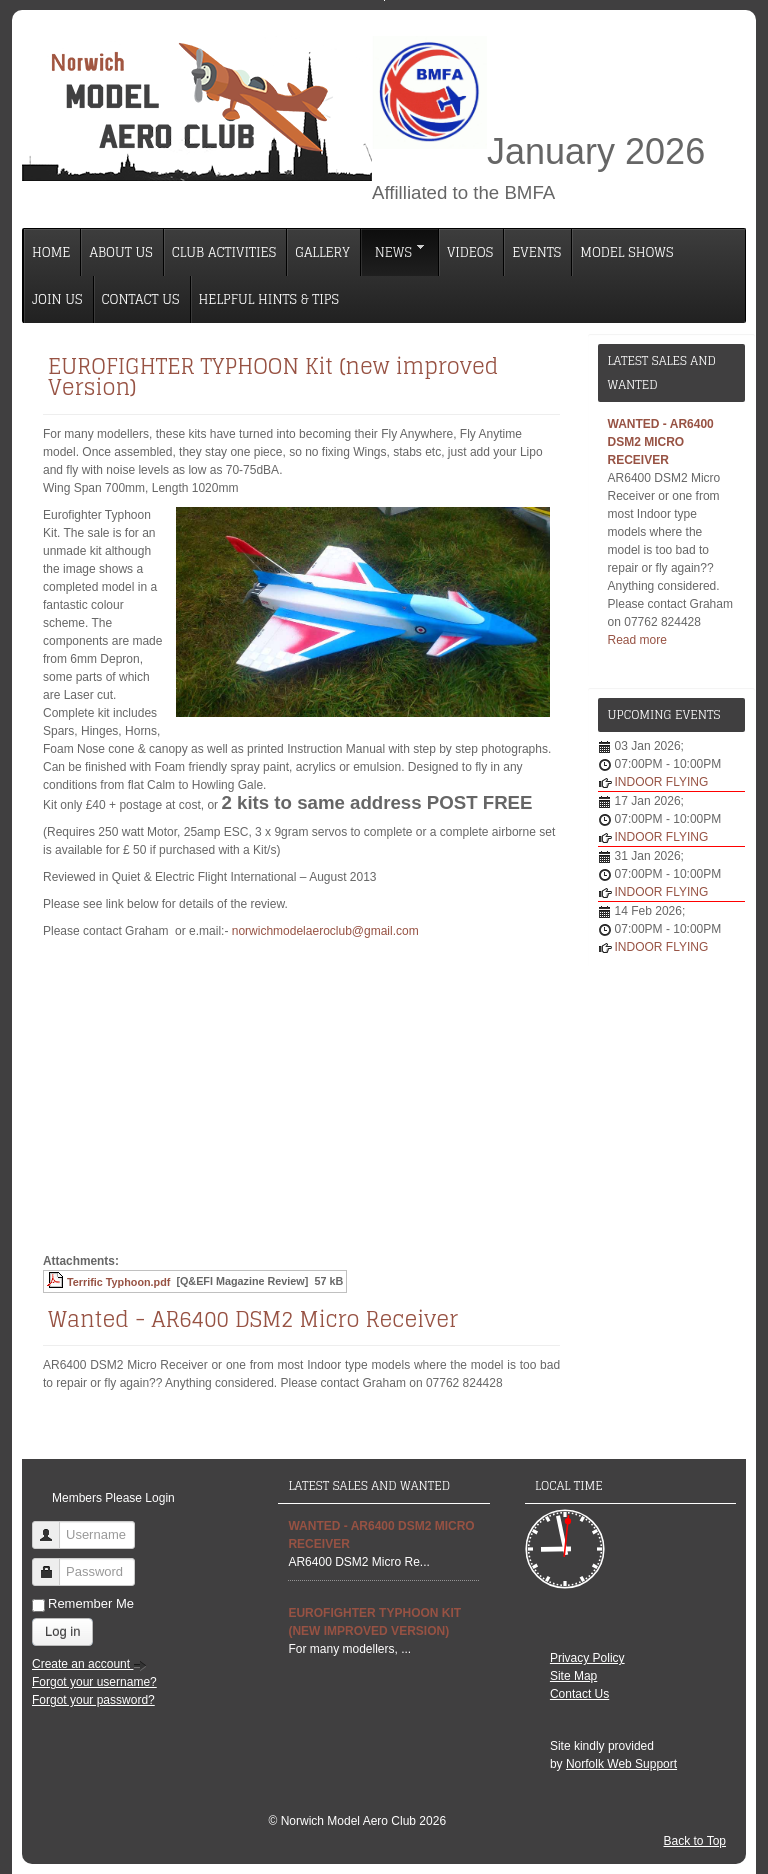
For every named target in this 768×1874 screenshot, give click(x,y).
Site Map (573, 1676)
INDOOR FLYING (662, 782)
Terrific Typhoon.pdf (118, 1282)
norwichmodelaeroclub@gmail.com (325, 931)
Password (53, 1563)
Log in (62, 1631)
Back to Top (695, 1841)
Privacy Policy (587, 1658)
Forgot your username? (94, 1682)
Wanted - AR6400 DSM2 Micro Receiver (253, 1319)
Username (53, 1526)
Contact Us (579, 1694)
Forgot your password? (93, 1700)
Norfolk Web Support (621, 1764)
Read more (637, 640)
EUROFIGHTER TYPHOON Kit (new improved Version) (273, 376)
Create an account (89, 1664)
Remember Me (91, 1603)
